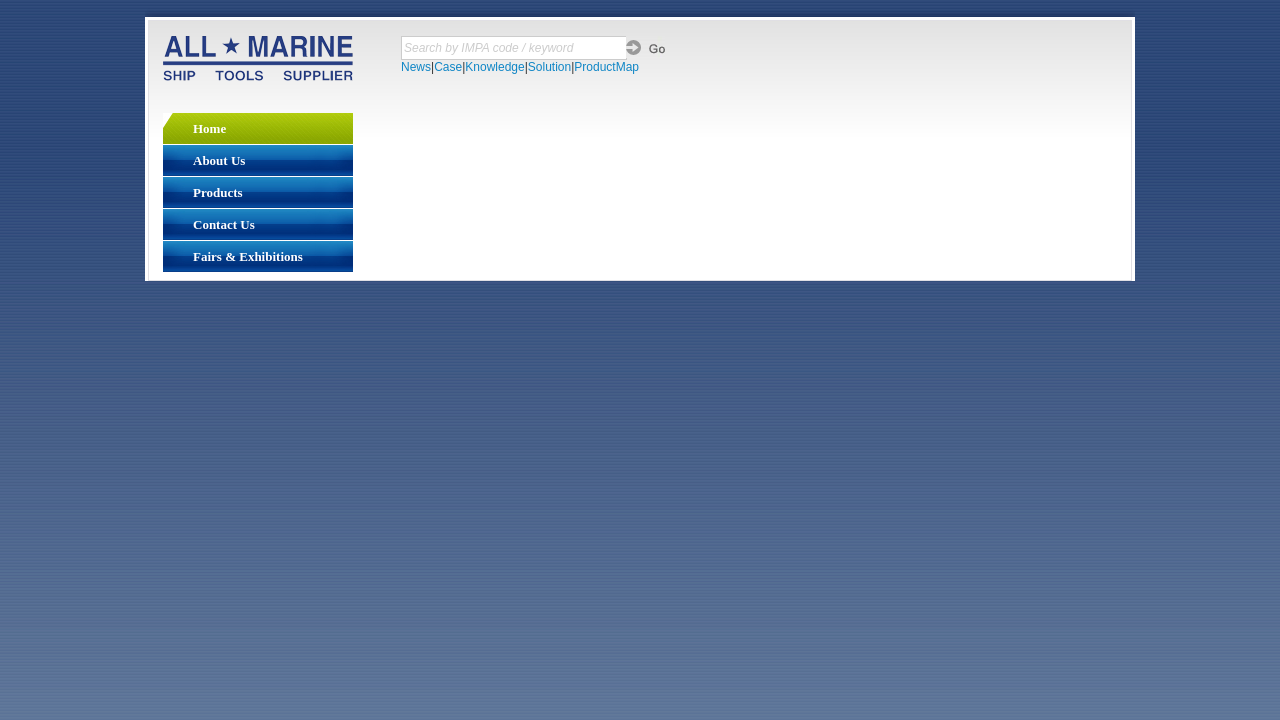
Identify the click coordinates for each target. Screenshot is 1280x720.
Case (448, 67)
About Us (219, 160)
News (416, 67)
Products (218, 192)
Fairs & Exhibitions (248, 256)
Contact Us (224, 224)
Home (209, 128)
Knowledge (494, 67)
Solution (549, 67)
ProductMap (606, 67)
